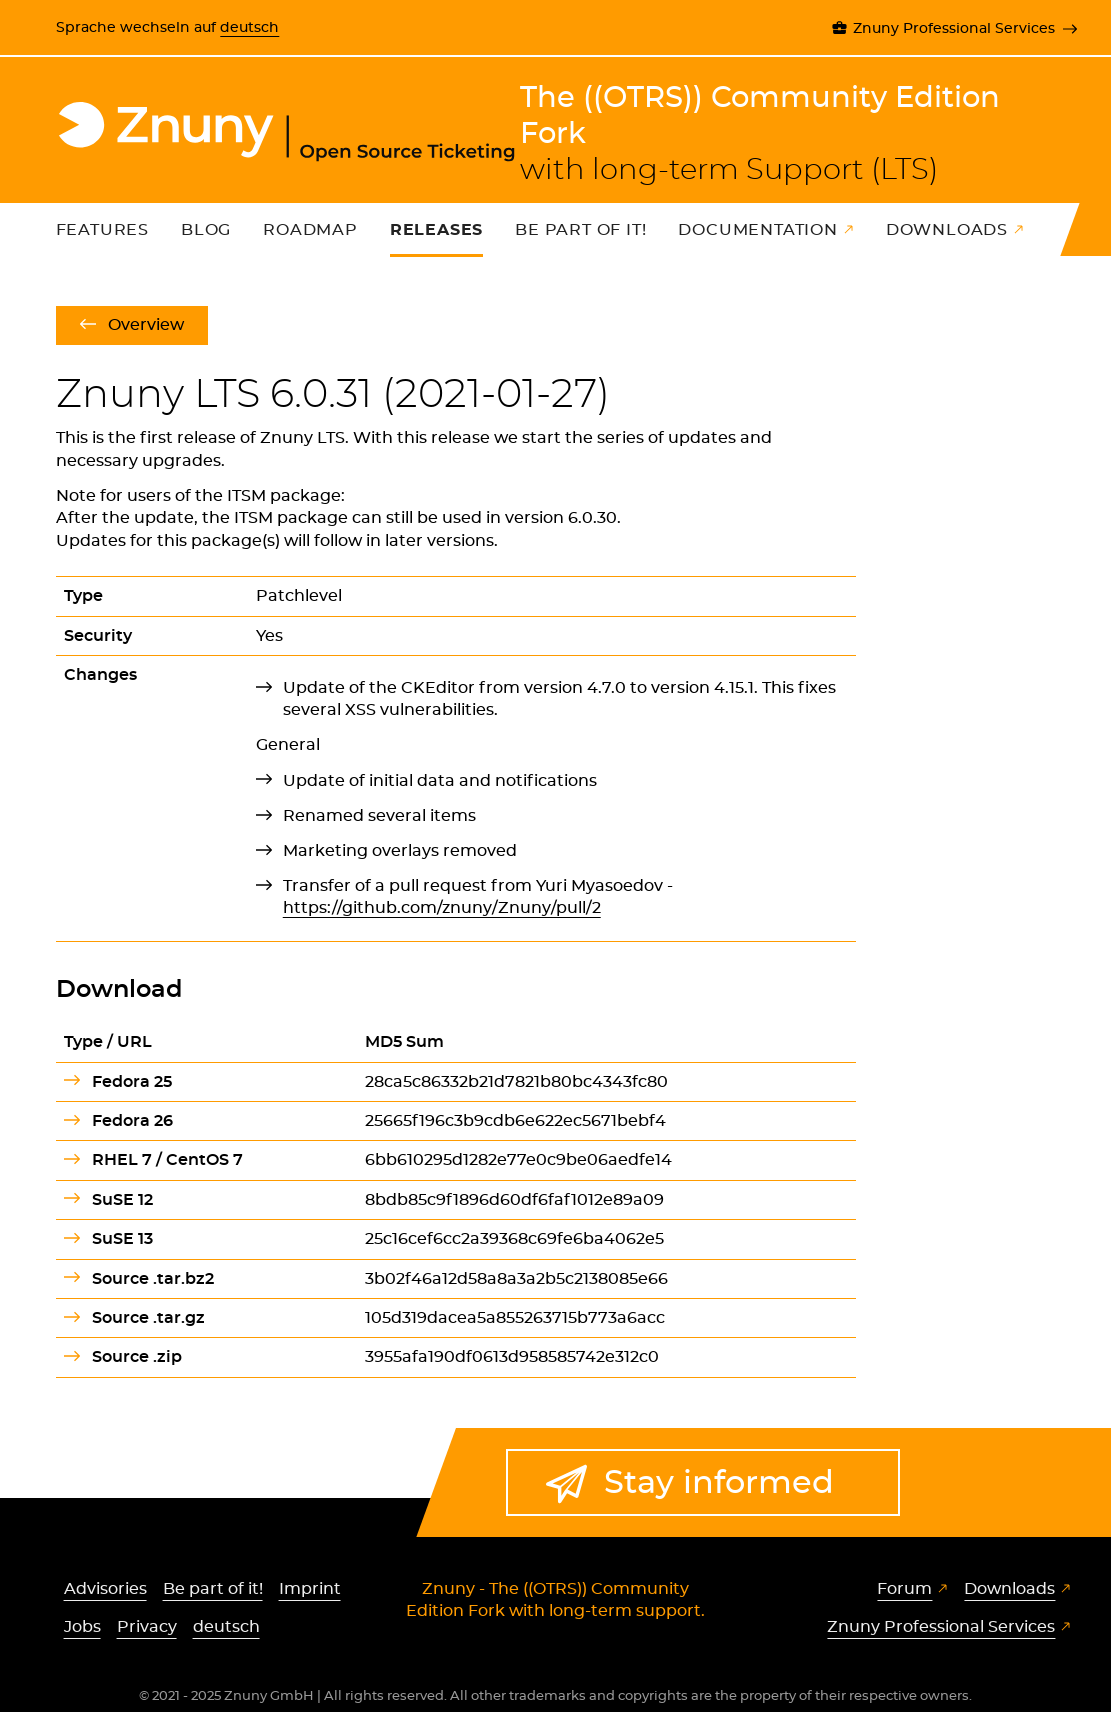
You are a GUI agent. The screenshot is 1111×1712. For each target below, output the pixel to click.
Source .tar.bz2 (153, 1279)
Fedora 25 (132, 1082)
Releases (436, 230)
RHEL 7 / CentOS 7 (167, 1160)
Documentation (757, 230)
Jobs (82, 1627)
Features (102, 230)
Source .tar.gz (148, 1318)
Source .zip (137, 1357)
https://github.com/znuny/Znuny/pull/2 (442, 908)
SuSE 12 (122, 1200)
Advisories (105, 1589)
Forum (904, 1589)
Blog (206, 230)
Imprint (310, 1589)
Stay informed (719, 1482)
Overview (146, 325)
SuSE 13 (122, 1239)
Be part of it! (580, 230)
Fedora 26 (132, 1121)
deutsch (249, 27)
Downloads (947, 230)
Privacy (147, 1627)
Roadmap (310, 230)
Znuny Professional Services (954, 28)
